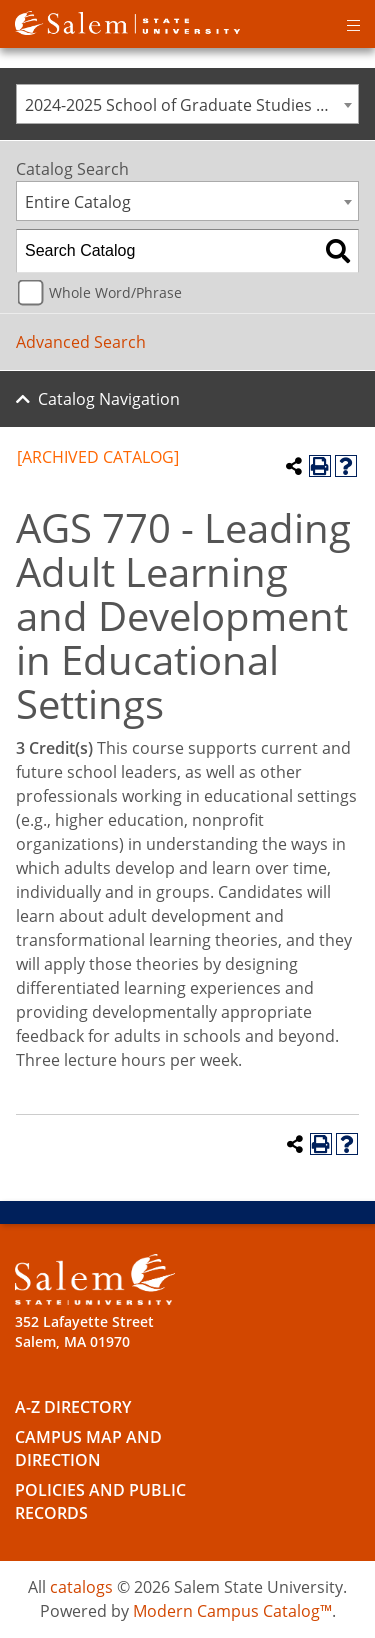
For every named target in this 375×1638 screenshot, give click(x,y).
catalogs (81, 1587)
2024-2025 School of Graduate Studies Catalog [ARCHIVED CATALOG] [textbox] (191, 105)
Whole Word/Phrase (115, 292)
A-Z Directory (73, 1407)
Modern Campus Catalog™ (232, 1611)
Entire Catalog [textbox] (78, 202)
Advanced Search (81, 342)
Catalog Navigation (109, 399)
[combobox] (187, 104)
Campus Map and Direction (88, 1448)
